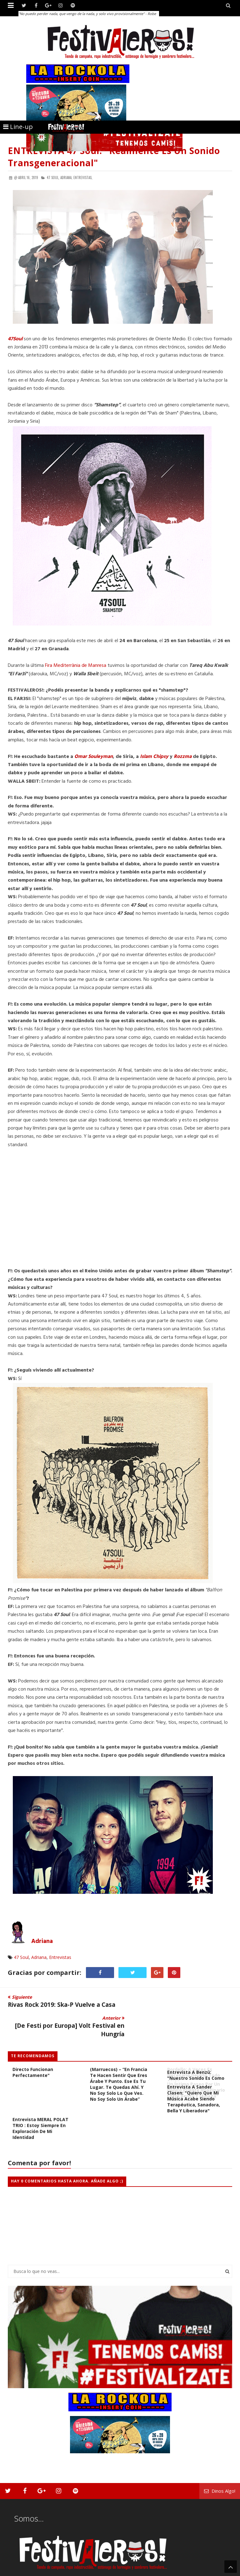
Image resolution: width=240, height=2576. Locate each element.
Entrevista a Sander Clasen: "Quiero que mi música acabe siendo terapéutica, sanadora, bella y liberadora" (193, 2078)
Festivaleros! (19, 2570)
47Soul (15, 339)
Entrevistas (60, 1957)
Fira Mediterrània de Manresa (75, 666)
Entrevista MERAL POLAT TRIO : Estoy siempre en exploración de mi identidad (40, 2107)
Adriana (42, 1941)
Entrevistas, (82, 177)
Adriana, (66, 177)
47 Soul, (53, 177)
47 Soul (21, 1957)
